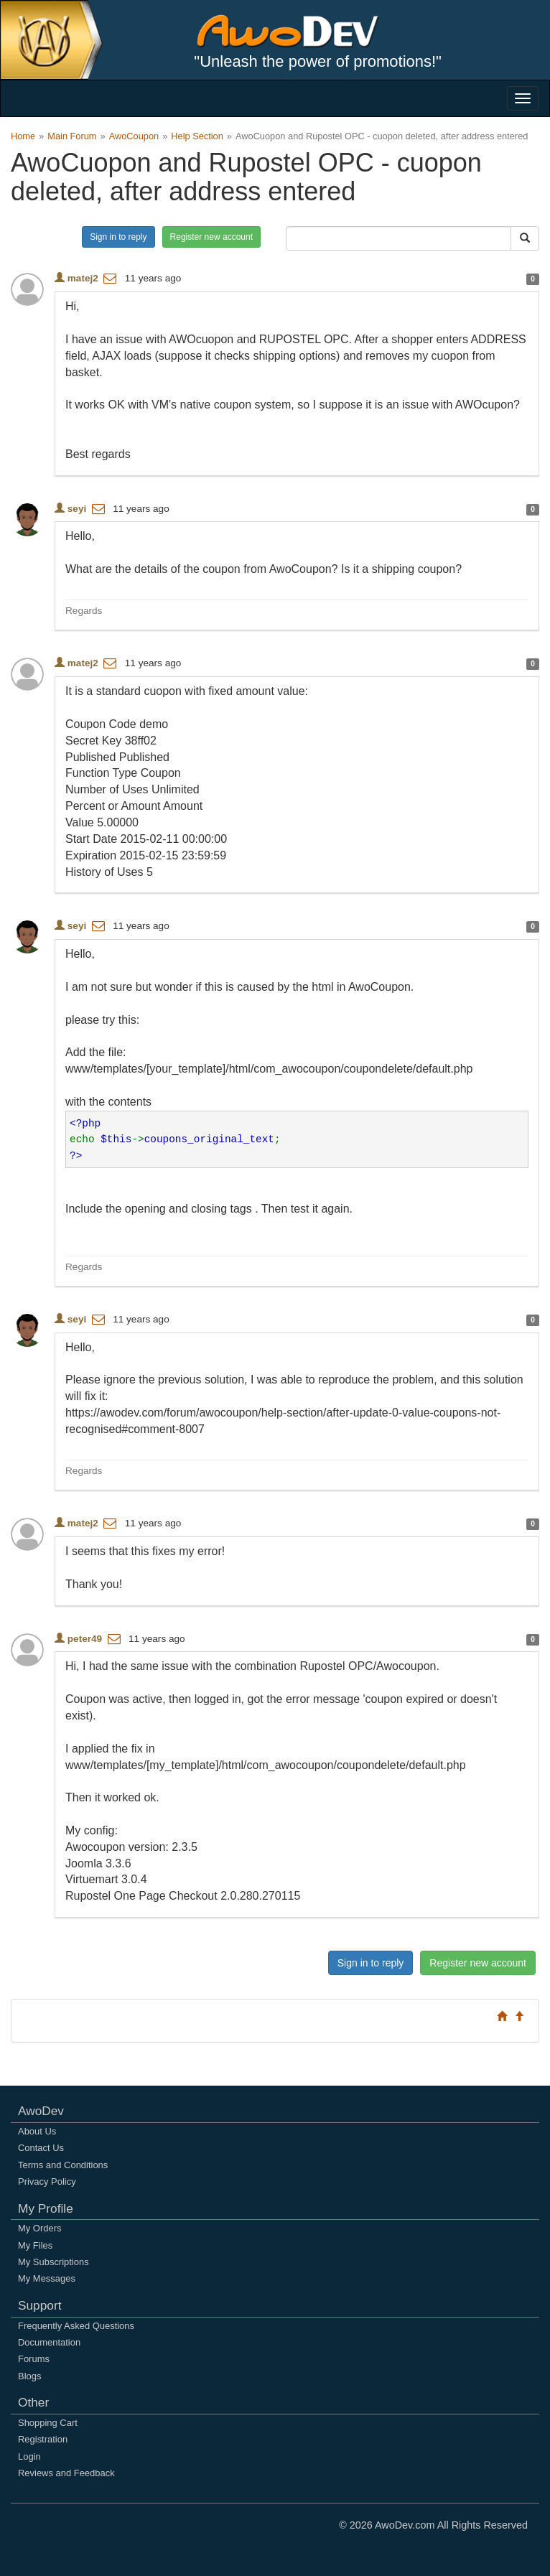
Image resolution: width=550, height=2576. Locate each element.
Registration (42, 2439)
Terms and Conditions (63, 2165)
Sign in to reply (118, 237)
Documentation (49, 2342)
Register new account (211, 237)
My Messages (46, 2278)
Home (23, 136)
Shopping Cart (48, 2422)
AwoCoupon (134, 136)
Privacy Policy (47, 2181)
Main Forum (71, 136)
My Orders (39, 2228)
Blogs (29, 2376)
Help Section (197, 136)
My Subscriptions (53, 2262)
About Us (37, 2131)
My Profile (45, 2208)
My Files (35, 2245)
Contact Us (41, 2147)
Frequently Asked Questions (76, 2325)
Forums (34, 2358)
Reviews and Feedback (66, 2473)
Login (29, 2456)
